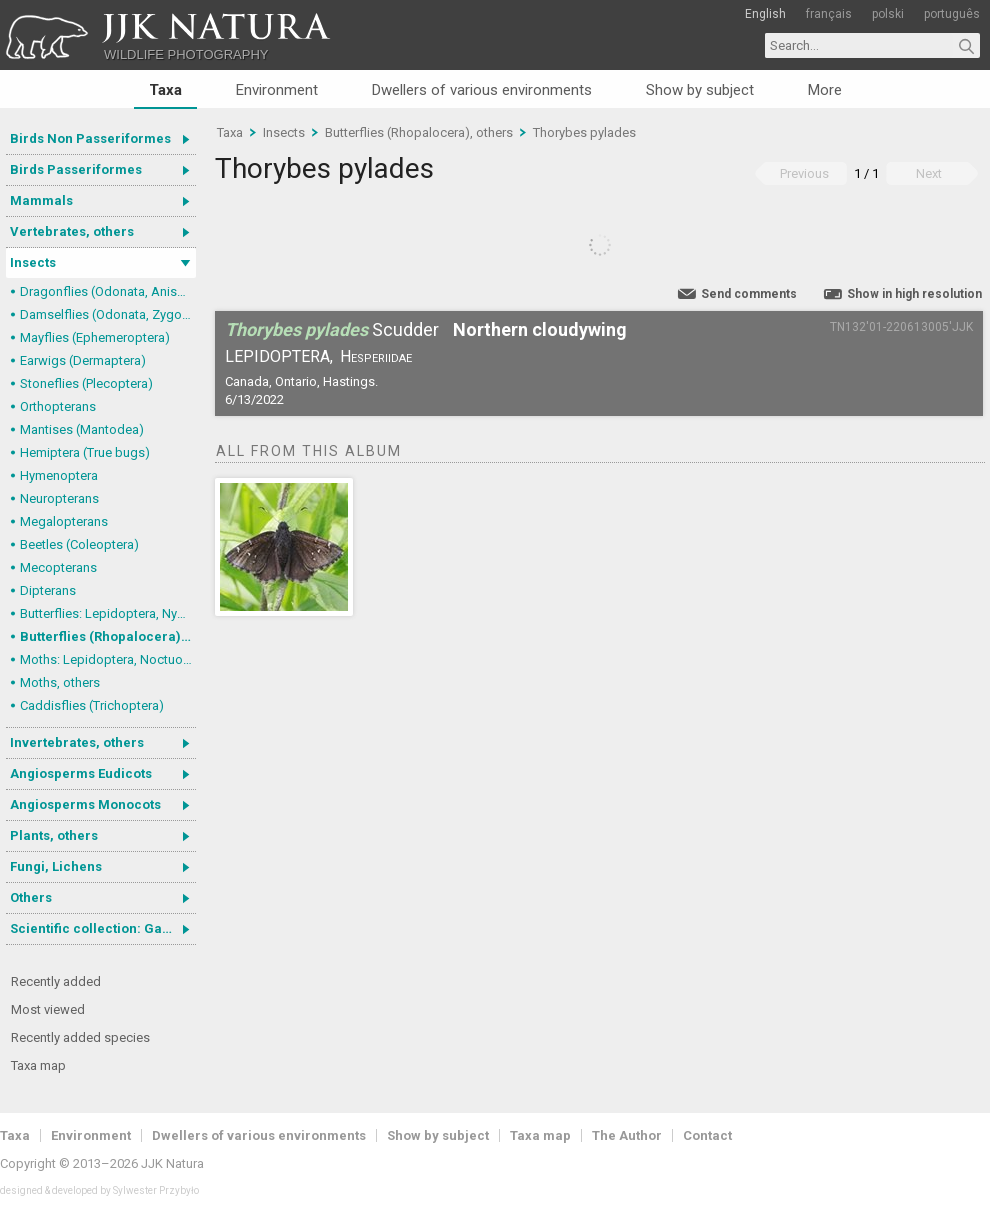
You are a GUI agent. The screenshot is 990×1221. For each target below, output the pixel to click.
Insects (33, 262)
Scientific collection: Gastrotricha (103, 928)
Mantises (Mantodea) (82, 429)
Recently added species (80, 1037)
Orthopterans (58, 406)
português (952, 14)
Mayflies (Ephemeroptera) (95, 337)
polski (888, 14)
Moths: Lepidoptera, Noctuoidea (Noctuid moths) (108, 659)
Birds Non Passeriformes (90, 138)
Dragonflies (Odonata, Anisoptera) (108, 291)
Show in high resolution (914, 294)
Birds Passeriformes (76, 169)
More (825, 90)
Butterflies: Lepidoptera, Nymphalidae (108, 613)
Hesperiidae (376, 356)
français (829, 14)
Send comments (749, 294)
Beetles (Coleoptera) (79, 544)
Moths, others (60, 682)
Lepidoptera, (279, 356)
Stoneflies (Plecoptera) (86, 383)
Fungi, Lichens (56, 866)
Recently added (56, 981)
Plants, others (54, 835)
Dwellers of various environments (482, 90)
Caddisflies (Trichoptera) (92, 705)
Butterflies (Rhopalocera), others (108, 636)
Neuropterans (59, 498)
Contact (707, 1135)
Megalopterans (64, 521)
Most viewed (48, 1009)
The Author (627, 1135)
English (765, 14)
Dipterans (48, 590)
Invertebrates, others (77, 742)
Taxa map (38, 1065)
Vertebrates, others (72, 231)
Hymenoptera (59, 475)
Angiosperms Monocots (85, 804)
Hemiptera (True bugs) (85, 452)
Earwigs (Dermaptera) (83, 360)
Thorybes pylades (584, 132)
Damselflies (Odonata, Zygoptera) (108, 314)
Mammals (41, 200)
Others (31, 897)
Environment (277, 90)
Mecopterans (58, 567)
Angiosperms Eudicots (81, 773)
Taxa (165, 90)
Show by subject (700, 90)
